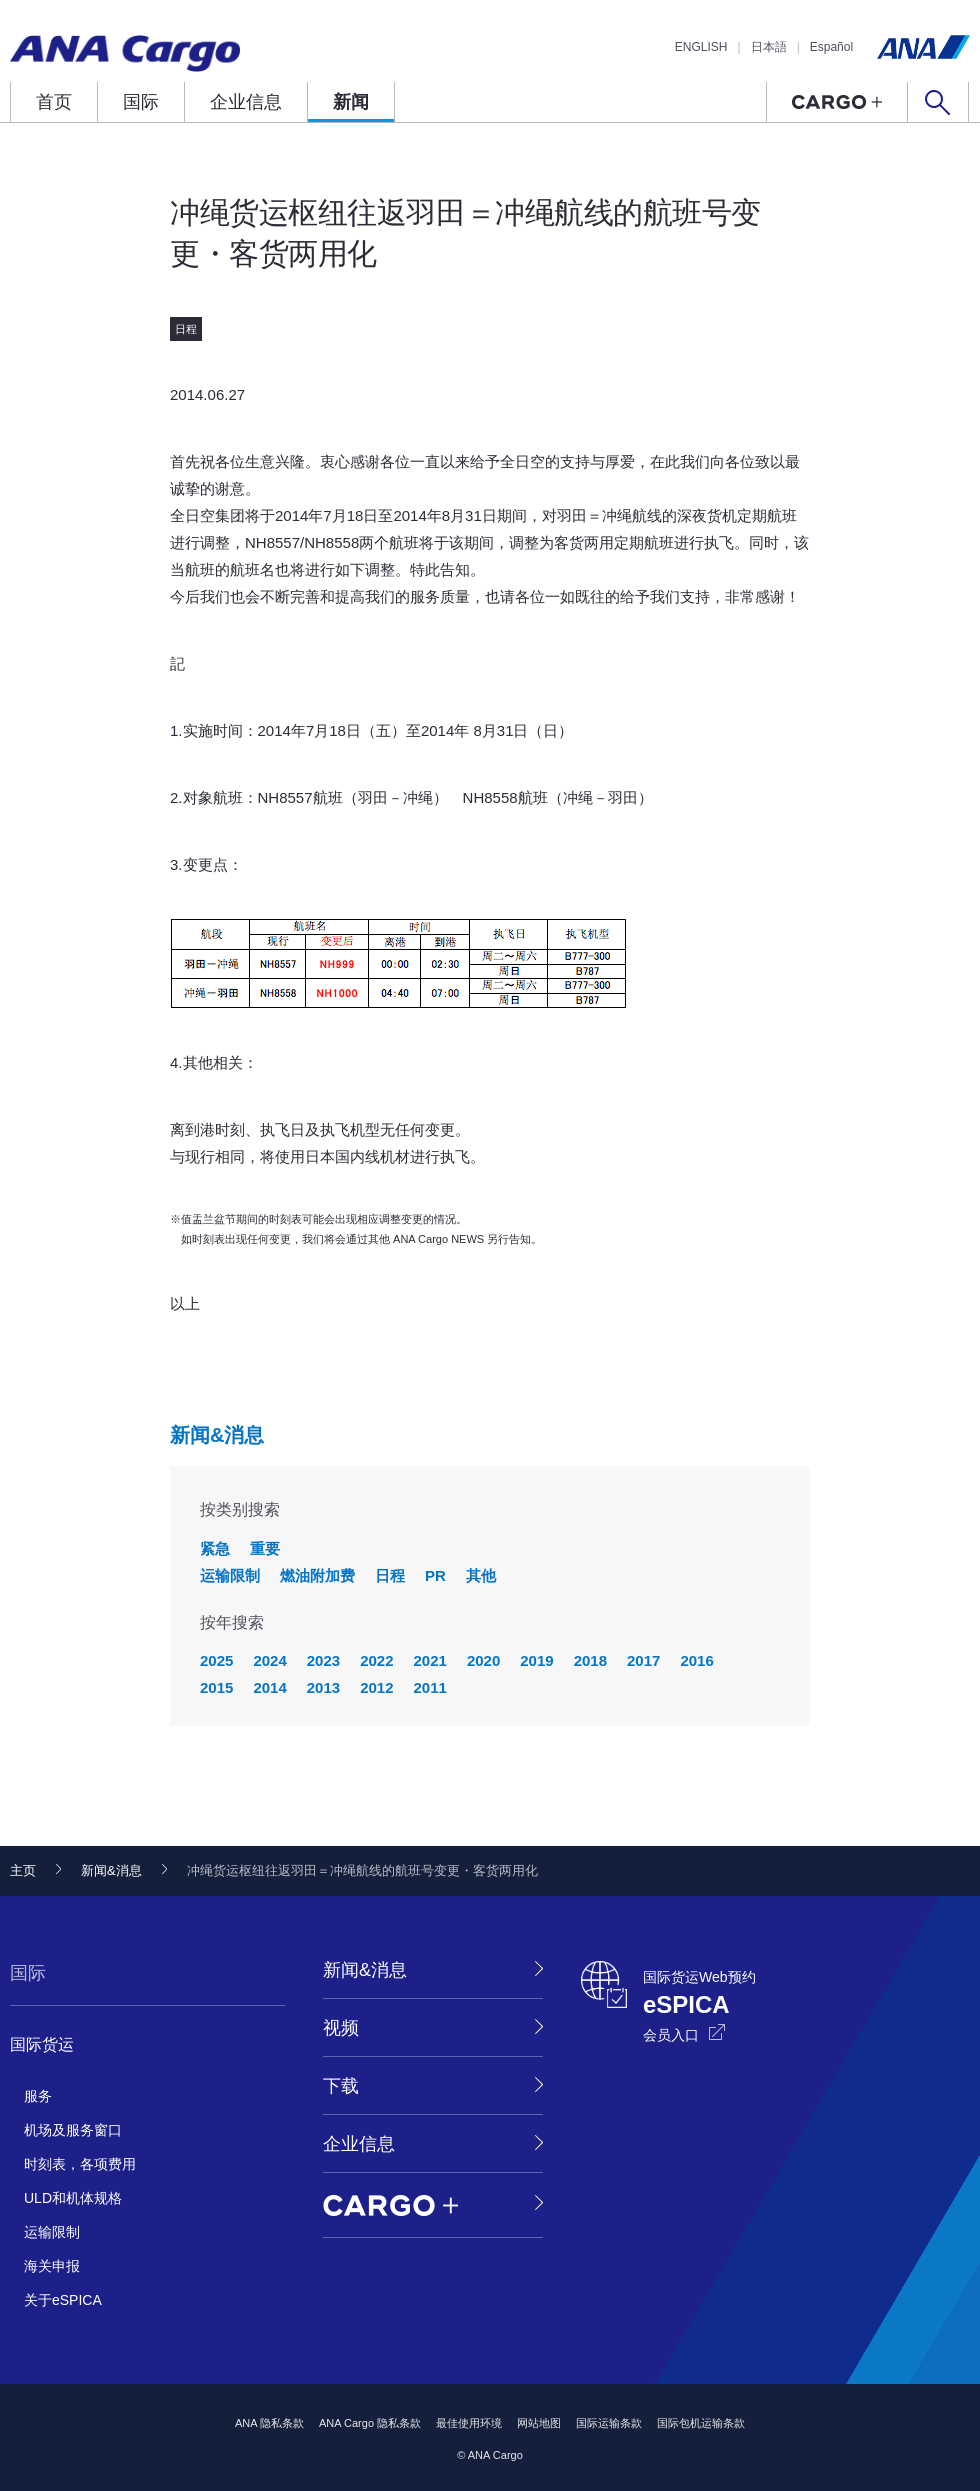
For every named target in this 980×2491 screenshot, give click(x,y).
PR (435, 1575)
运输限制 (230, 1575)
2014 (269, 1687)
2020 (483, 1660)
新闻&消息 (217, 1435)
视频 (341, 2028)
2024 (269, 1660)
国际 (141, 102)
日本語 (769, 47)
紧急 (215, 1548)
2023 (323, 1660)
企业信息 (246, 102)
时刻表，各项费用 (80, 2164)
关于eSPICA (63, 2300)
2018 (590, 1660)
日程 (390, 1575)
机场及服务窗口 (73, 2130)
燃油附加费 (317, 1575)
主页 (23, 1870)
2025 (216, 1660)
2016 (696, 1660)
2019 (536, 1660)
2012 (376, 1687)
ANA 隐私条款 (269, 2423)
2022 (376, 1660)
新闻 (351, 102)
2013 (323, 1687)
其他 (481, 1575)
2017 (643, 1660)
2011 (430, 1687)
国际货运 (42, 2044)
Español (831, 47)
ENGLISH (701, 47)
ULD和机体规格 (73, 2198)
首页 (54, 102)
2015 (216, 1687)
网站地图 (539, 2423)
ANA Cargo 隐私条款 (370, 2423)
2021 (430, 1660)
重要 (265, 1548)
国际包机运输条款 (701, 2423)
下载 (341, 2086)
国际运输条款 (609, 2423)
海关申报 (52, 2266)
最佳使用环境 (469, 2423)
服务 (38, 2096)
